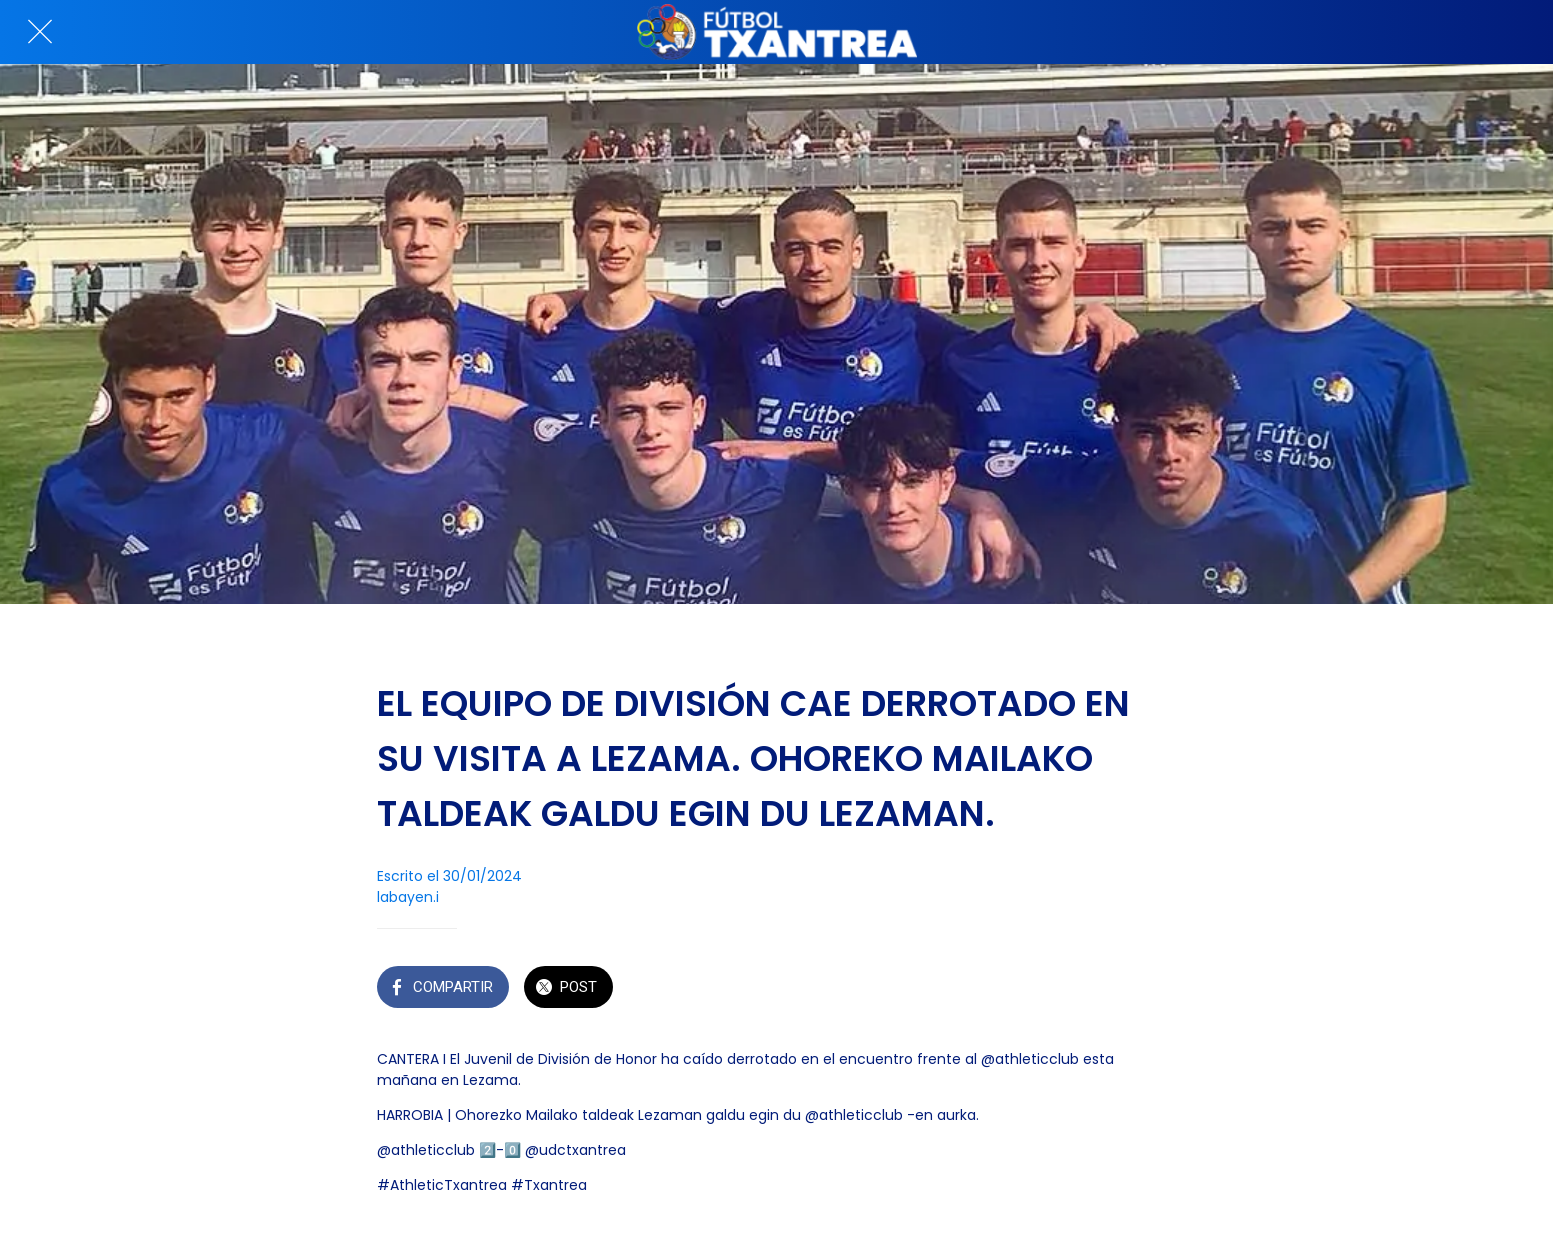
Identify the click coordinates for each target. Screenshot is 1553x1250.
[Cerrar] (40, 32)
